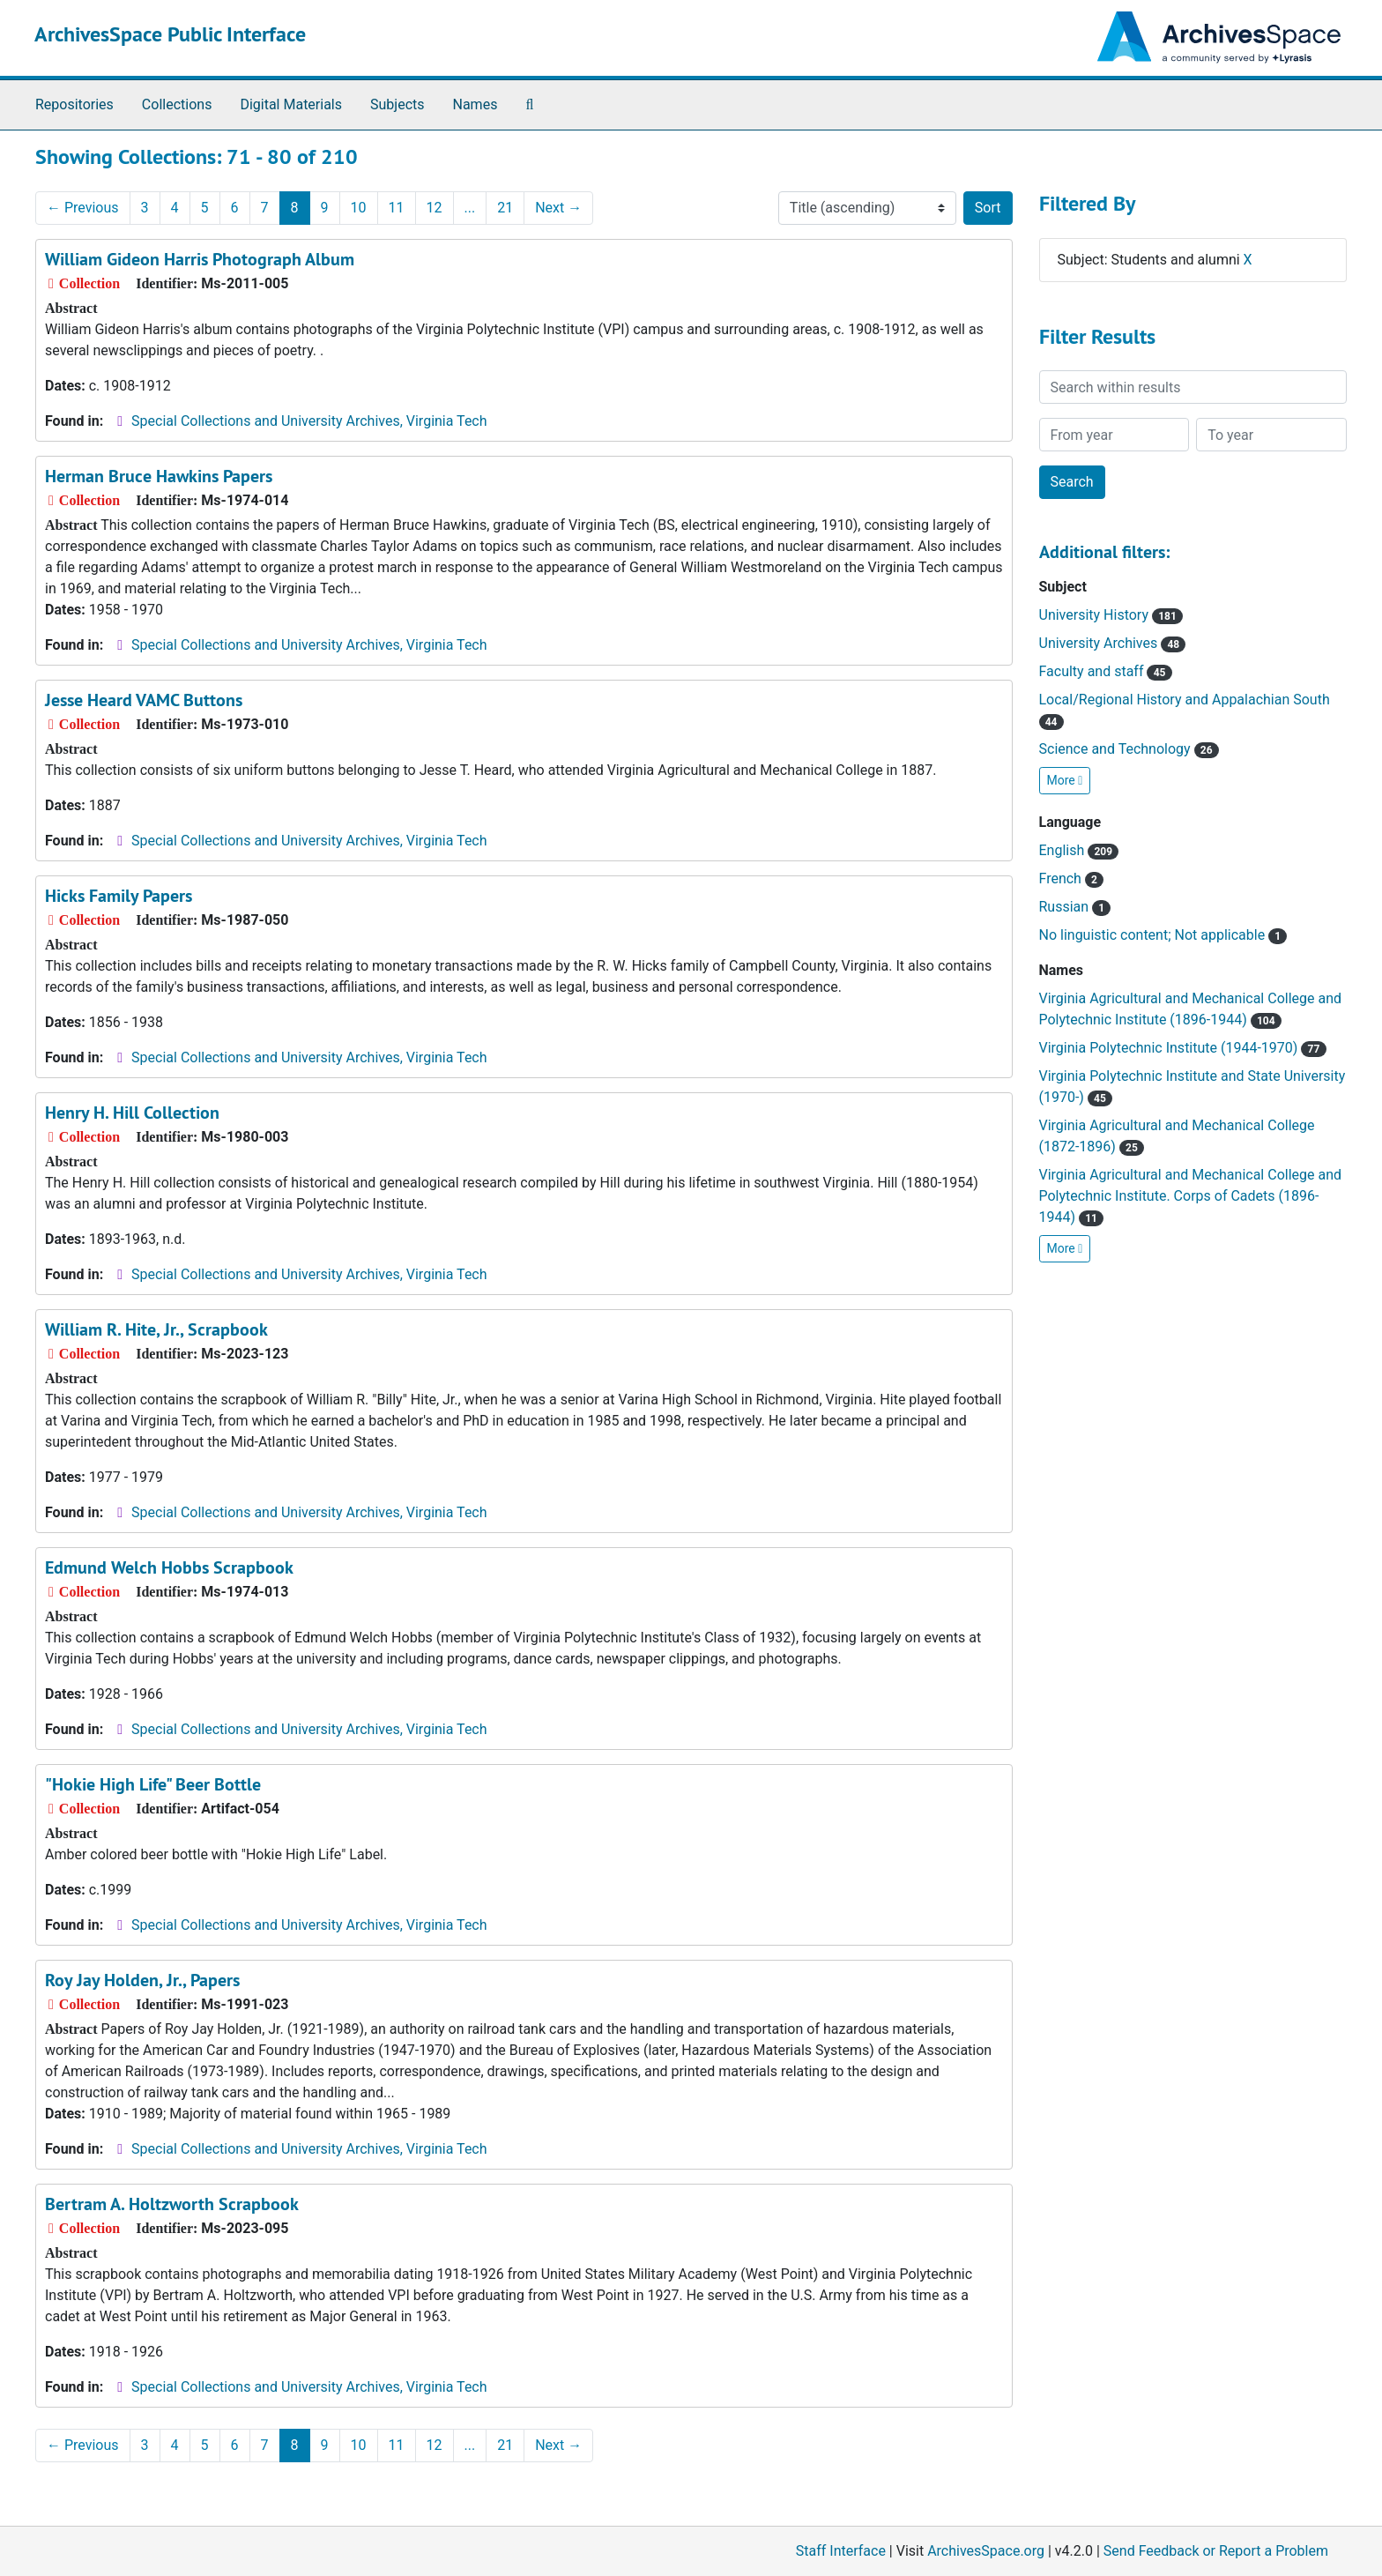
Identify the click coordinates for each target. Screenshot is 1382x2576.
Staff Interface (841, 2550)
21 (505, 207)
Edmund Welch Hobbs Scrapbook (169, 1567)
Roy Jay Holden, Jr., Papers (142, 1980)
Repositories (74, 104)
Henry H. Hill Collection (132, 1112)
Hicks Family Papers (118, 895)
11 (397, 207)
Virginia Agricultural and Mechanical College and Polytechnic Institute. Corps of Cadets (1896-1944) (1190, 1195)
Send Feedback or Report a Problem (1215, 2550)
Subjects (397, 104)
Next (558, 207)
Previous (83, 207)
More (1065, 780)
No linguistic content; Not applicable (1163, 935)
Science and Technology (1129, 749)
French (1071, 878)
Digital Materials (291, 104)
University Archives (1112, 643)
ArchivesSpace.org (985, 2550)
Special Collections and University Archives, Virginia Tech (309, 421)
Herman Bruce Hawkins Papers (158, 476)
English (1079, 850)
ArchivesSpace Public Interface (170, 34)
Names (475, 104)
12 (434, 207)
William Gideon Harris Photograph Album (199, 259)
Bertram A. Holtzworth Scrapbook (172, 2204)
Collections (177, 104)
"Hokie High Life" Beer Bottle (153, 1784)
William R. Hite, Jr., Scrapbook (156, 1329)
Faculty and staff (1105, 671)
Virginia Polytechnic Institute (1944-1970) (1182, 1047)
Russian (1075, 906)
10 (359, 207)
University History (1111, 615)
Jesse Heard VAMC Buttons (143, 700)
